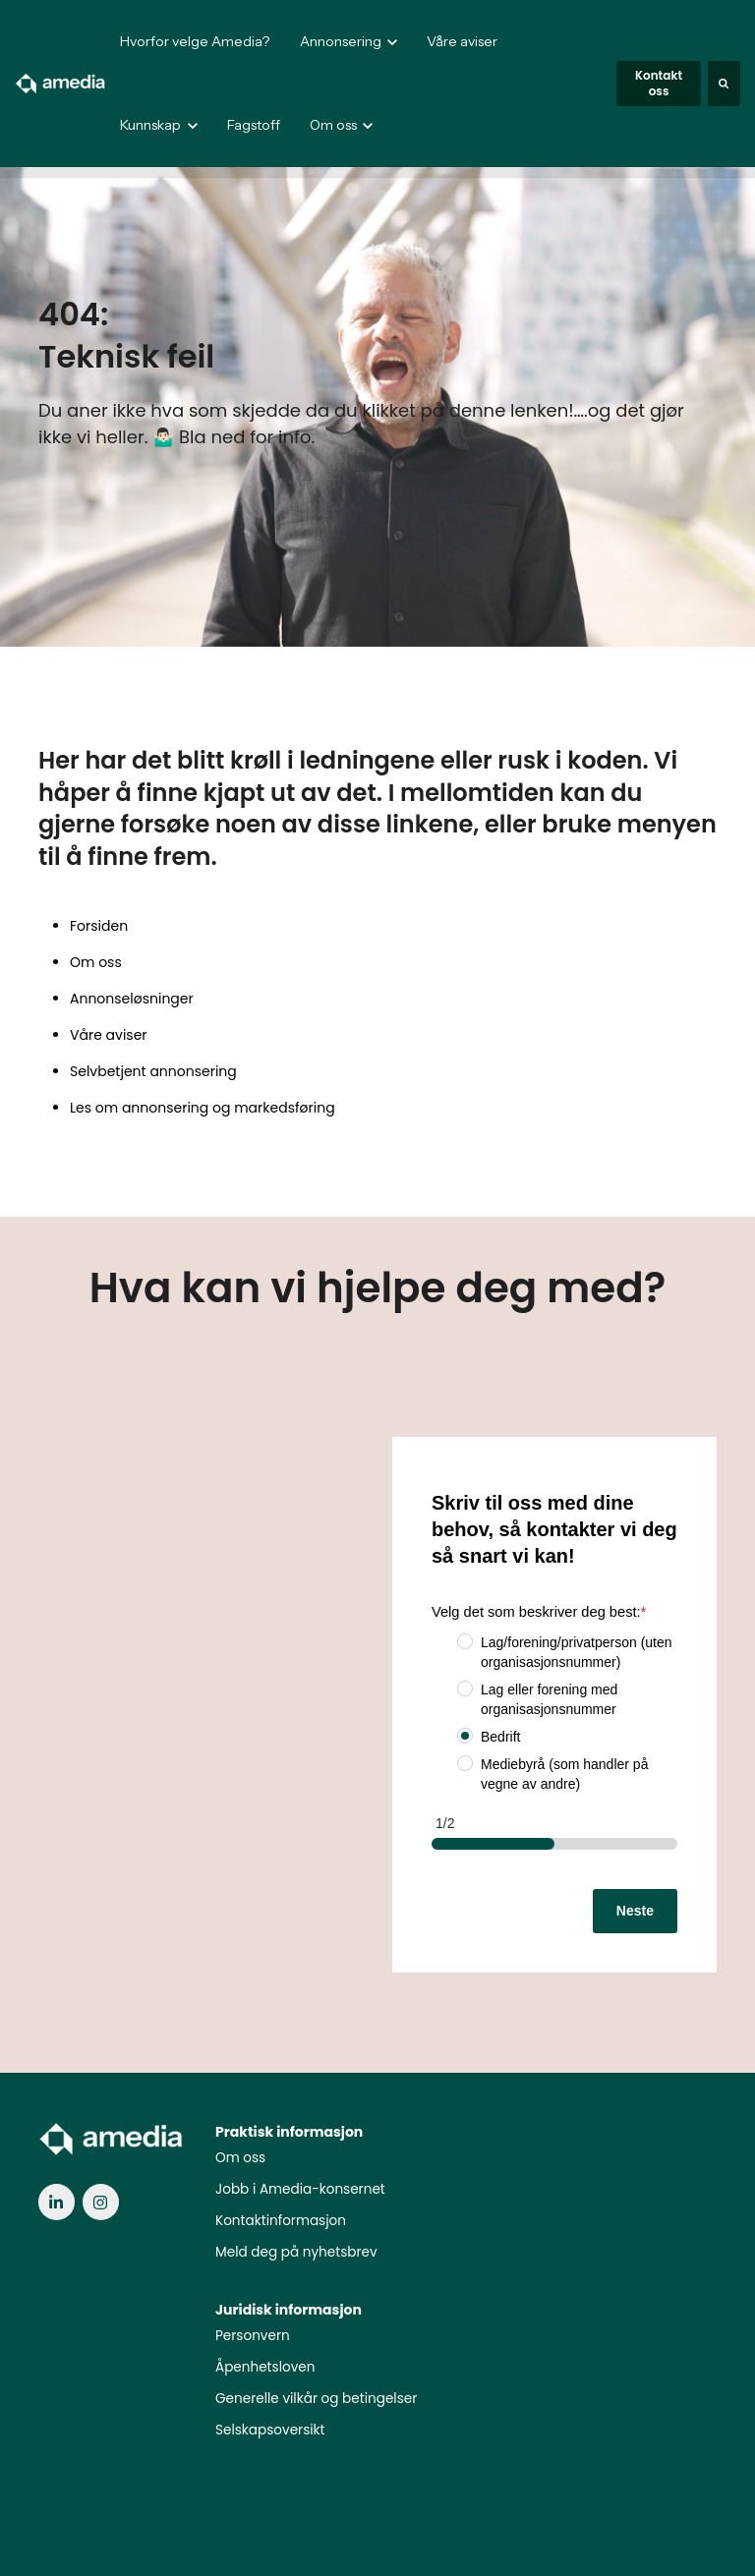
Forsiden (99, 926)
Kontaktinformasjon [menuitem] (280, 2220)
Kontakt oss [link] (658, 83)
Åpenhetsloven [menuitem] (265, 2367)
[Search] (724, 83)
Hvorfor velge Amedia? (194, 41)
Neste (635, 1910)
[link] (61, 82)
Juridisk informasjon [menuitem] (288, 2309)
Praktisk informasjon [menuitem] (289, 2132)
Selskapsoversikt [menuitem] (270, 2430)
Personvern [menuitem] (252, 2335)
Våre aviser (462, 41)
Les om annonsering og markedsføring (202, 1107)
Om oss (96, 962)
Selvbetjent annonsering (153, 1071)
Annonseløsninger (132, 998)
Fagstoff (253, 125)
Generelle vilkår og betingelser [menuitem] (316, 2398)
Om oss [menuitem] (240, 2157)
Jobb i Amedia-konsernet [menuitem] (300, 2189)
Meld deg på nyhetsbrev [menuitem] (296, 2252)
